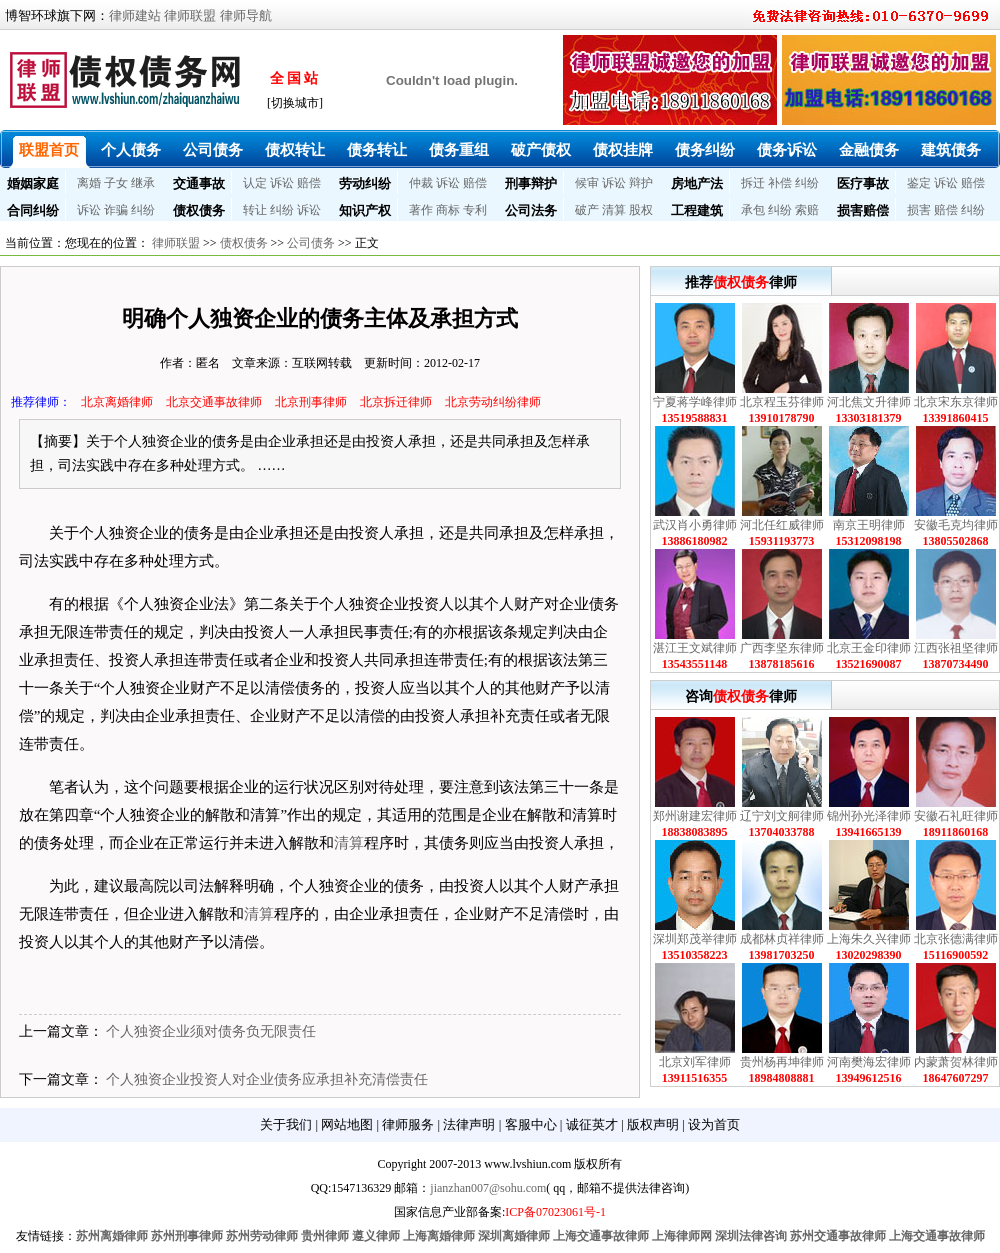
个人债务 (131, 150)
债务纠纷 (705, 150)
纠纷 (807, 183)
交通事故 (199, 183)
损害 (919, 210)
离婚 (89, 183)
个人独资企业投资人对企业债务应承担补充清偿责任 (267, 1079)
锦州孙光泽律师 (869, 816)
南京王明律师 (869, 525)
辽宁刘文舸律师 (782, 816)
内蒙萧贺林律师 (956, 1062)
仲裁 (421, 183)
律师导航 (246, 15)
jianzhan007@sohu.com (488, 1188)
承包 (753, 210)
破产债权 (541, 150)
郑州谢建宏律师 (695, 816)
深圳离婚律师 (514, 1236)
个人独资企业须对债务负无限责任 (211, 1031)
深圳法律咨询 (751, 1236)
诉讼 (282, 183)
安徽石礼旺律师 (956, 816)
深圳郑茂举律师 (695, 939)
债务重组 (459, 150)
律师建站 (135, 15)
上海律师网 (682, 1236)
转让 (255, 210)
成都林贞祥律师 (782, 939)
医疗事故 (863, 183)
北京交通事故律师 (214, 402)
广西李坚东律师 (782, 648)
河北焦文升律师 (869, 402)
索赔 (807, 210)
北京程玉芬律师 (782, 402)
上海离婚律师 (439, 1236)
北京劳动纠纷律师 (493, 402)
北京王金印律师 (869, 648)
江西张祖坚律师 (956, 648)
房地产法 (697, 183)
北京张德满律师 (956, 939)
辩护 (641, 183)
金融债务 (869, 150)
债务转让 (377, 150)
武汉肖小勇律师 (695, 525)
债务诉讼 (787, 150)
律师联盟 (190, 15)
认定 (255, 183)
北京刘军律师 (695, 1062)
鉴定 (919, 183)
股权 (641, 210)
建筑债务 (951, 150)
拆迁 (753, 183)
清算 (614, 210)
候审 (587, 183)
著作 (421, 210)
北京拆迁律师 (396, 402)
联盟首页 (49, 150)
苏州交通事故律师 (838, 1236)
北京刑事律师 (311, 402)
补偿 (780, 183)
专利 (475, 210)
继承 (143, 183)
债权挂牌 (623, 150)
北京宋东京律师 (956, 402)
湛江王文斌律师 (695, 648)
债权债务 (199, 210)
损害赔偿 (863, 210)
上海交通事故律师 (601, 1236)
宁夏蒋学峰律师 (695, 402)
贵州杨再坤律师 (782, 1062)
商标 (448, 210)
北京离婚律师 (117, 402)
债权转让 (295, 150)
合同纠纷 (33, 210)
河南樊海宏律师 (869, 1062)
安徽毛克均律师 (956, 525)
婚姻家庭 (33, 183)
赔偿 (309, 183)
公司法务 (531, 210)
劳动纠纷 (365, 183)
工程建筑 (697, 210)
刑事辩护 (531, 183)
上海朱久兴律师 (869, 939)
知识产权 (365, 210)
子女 (116, 183)
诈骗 (116, 210)
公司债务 (213, 150)
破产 (587, 210)
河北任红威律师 (782, 525)
